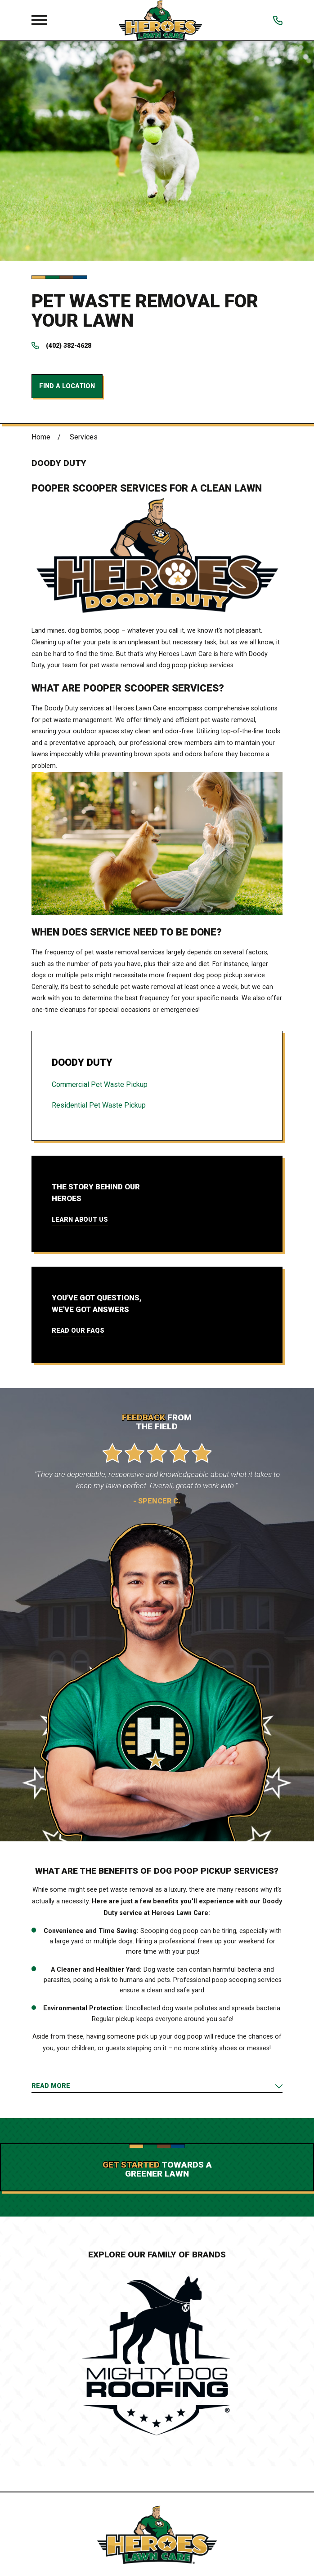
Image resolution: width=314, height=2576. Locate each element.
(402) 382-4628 (68, 345)
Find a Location (67, 386)
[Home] (160, 20)
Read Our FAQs (78, 1330)
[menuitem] (157, 1085)
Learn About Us (80, 1219)
